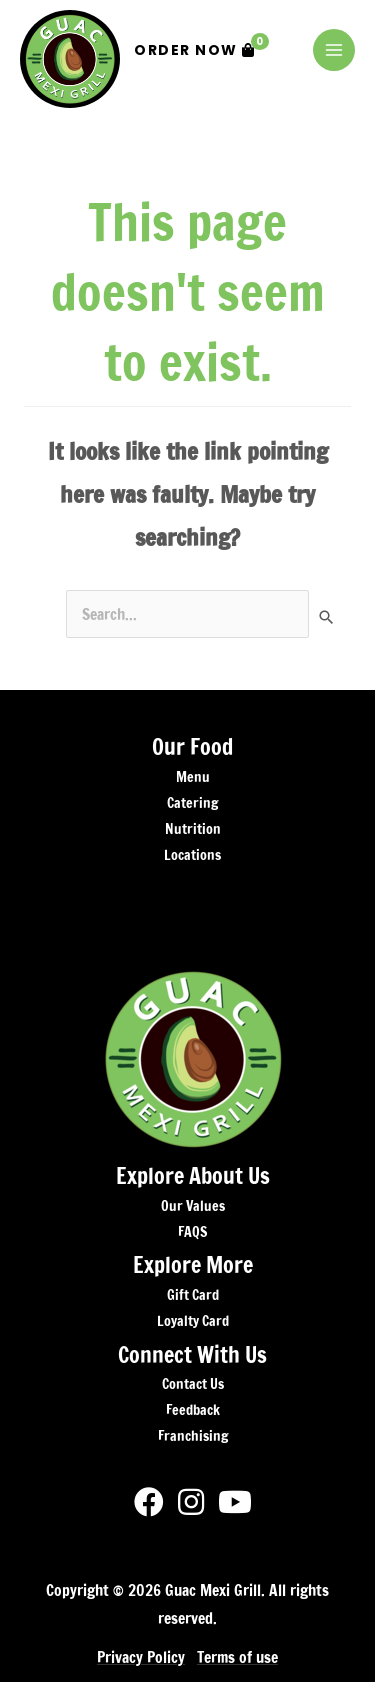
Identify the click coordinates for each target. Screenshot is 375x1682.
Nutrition (193, 829)
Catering (192, 803)
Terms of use (237, 1657)
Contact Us (193, 1384)
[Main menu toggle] (334, 50)
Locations (192, 855)
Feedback (193, 1410)
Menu (193, 777)
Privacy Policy (141, 1657)
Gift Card (193, 1295)
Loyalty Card (193, 1321)
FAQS (192, 1232)
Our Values (193, 1206)
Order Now (201, 46)
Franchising (193, 1436)
